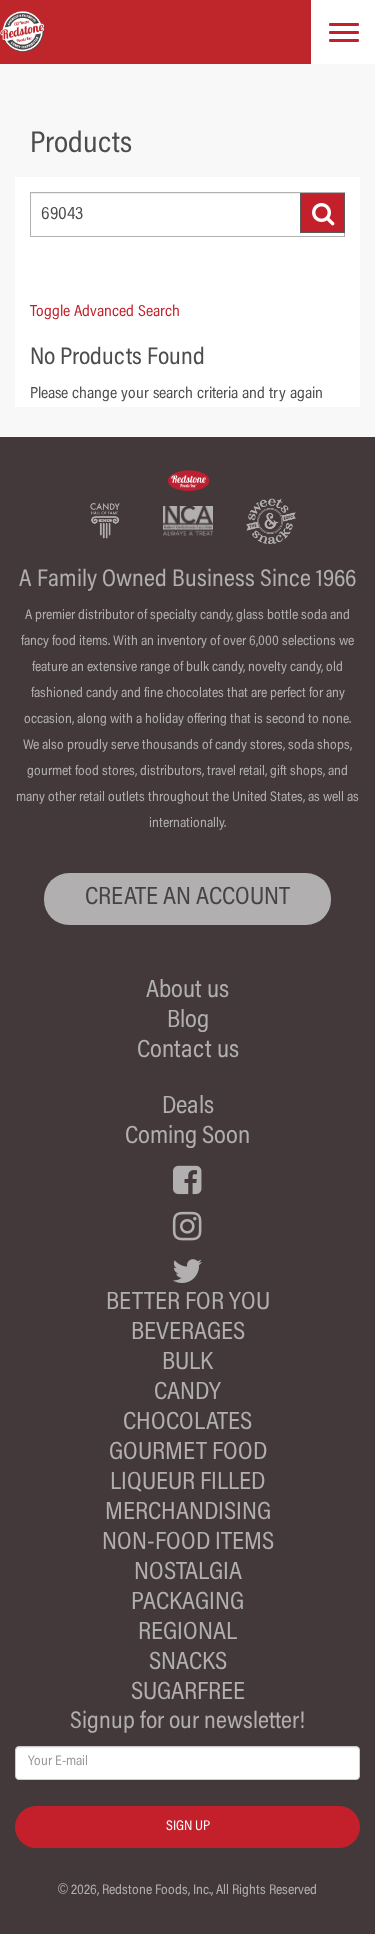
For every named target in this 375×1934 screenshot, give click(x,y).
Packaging (187, 1603)
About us (187, 991)
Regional (187, 1633)
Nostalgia (188, 1573)
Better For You (188, 1303)
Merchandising (188, 1513)
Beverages (188, 1333)
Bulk (187, 1363)
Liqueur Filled (187, 1483)
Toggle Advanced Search (105, 312)
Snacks (188, 1663)
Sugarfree (188, 1693)
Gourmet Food (188, 1453)
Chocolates (187, 1423)
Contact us (188, 1051)
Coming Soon (187, 1137)
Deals (188, 1107)
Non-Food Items (188, 1543)
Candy (187, 1393)
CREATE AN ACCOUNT (187, 898)
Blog (188, 1021)
